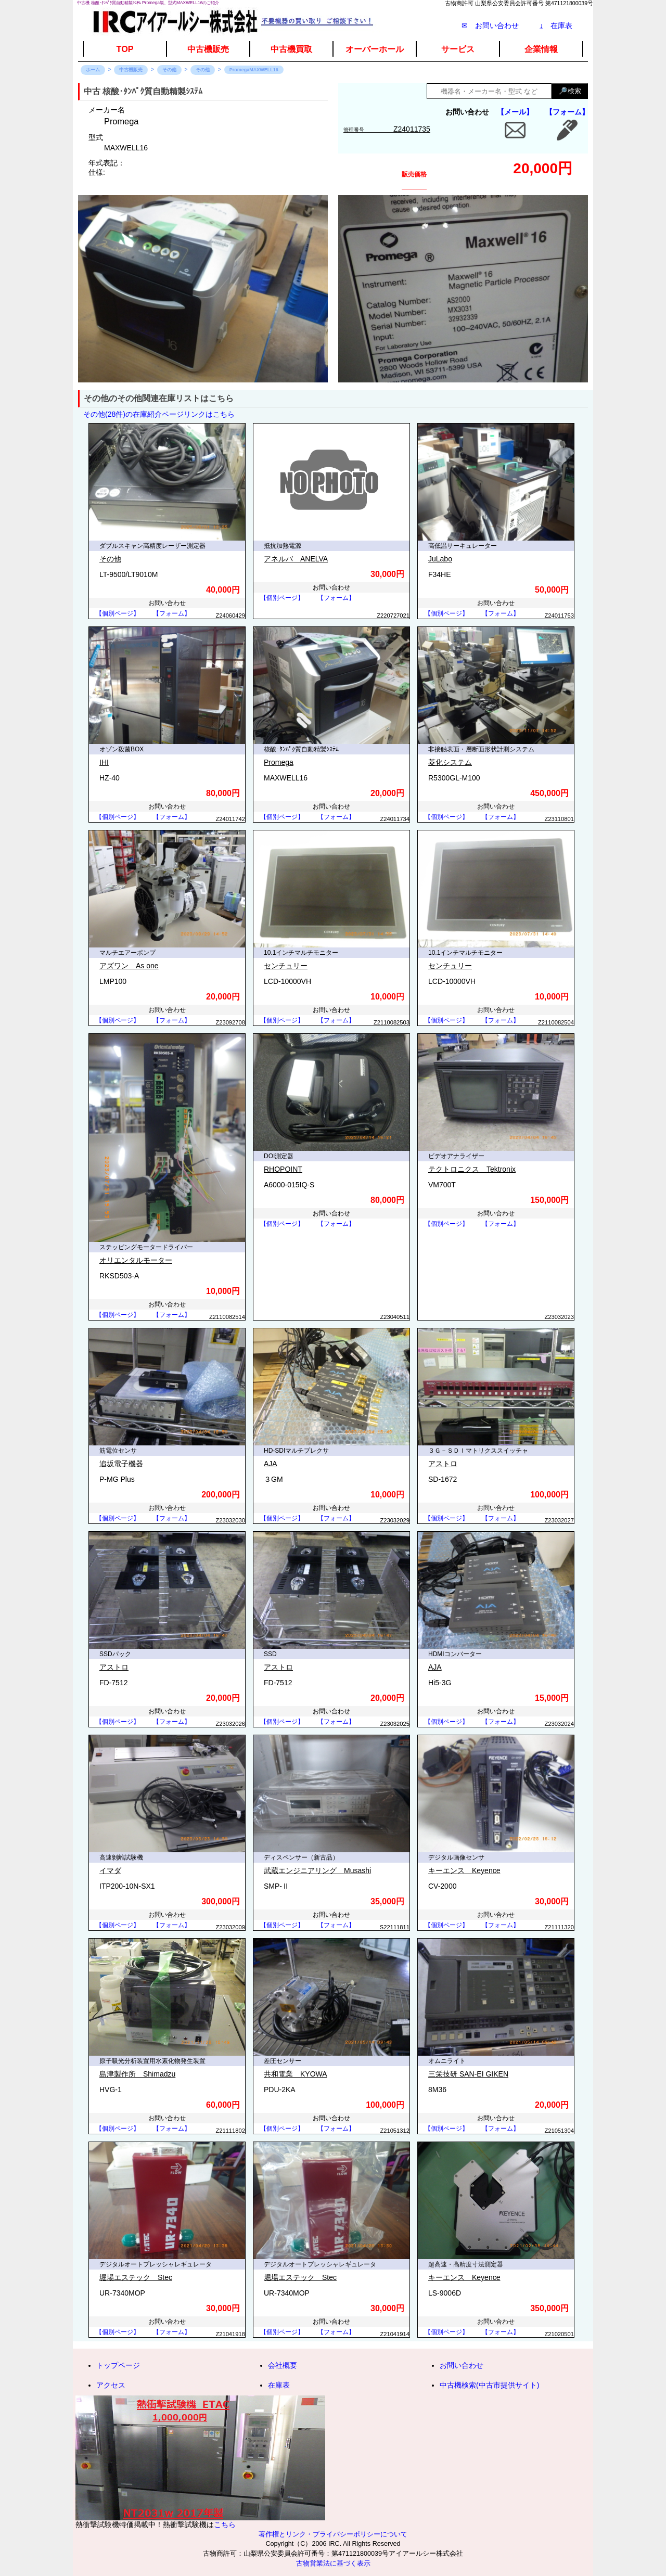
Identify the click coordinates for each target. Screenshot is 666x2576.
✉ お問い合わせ (490, 25)
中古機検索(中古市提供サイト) (489, 2385)
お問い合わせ (461, 2365)
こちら (225, 2524)
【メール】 (515, 112)
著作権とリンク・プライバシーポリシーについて (333, 2534)
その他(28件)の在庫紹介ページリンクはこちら (159, 414)
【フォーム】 (567, 112)
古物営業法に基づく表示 (333, 2563)
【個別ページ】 (117, 613)
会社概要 (282, 2365)
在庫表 (556, 25)
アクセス (110, 2385)
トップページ (118, 2365)
